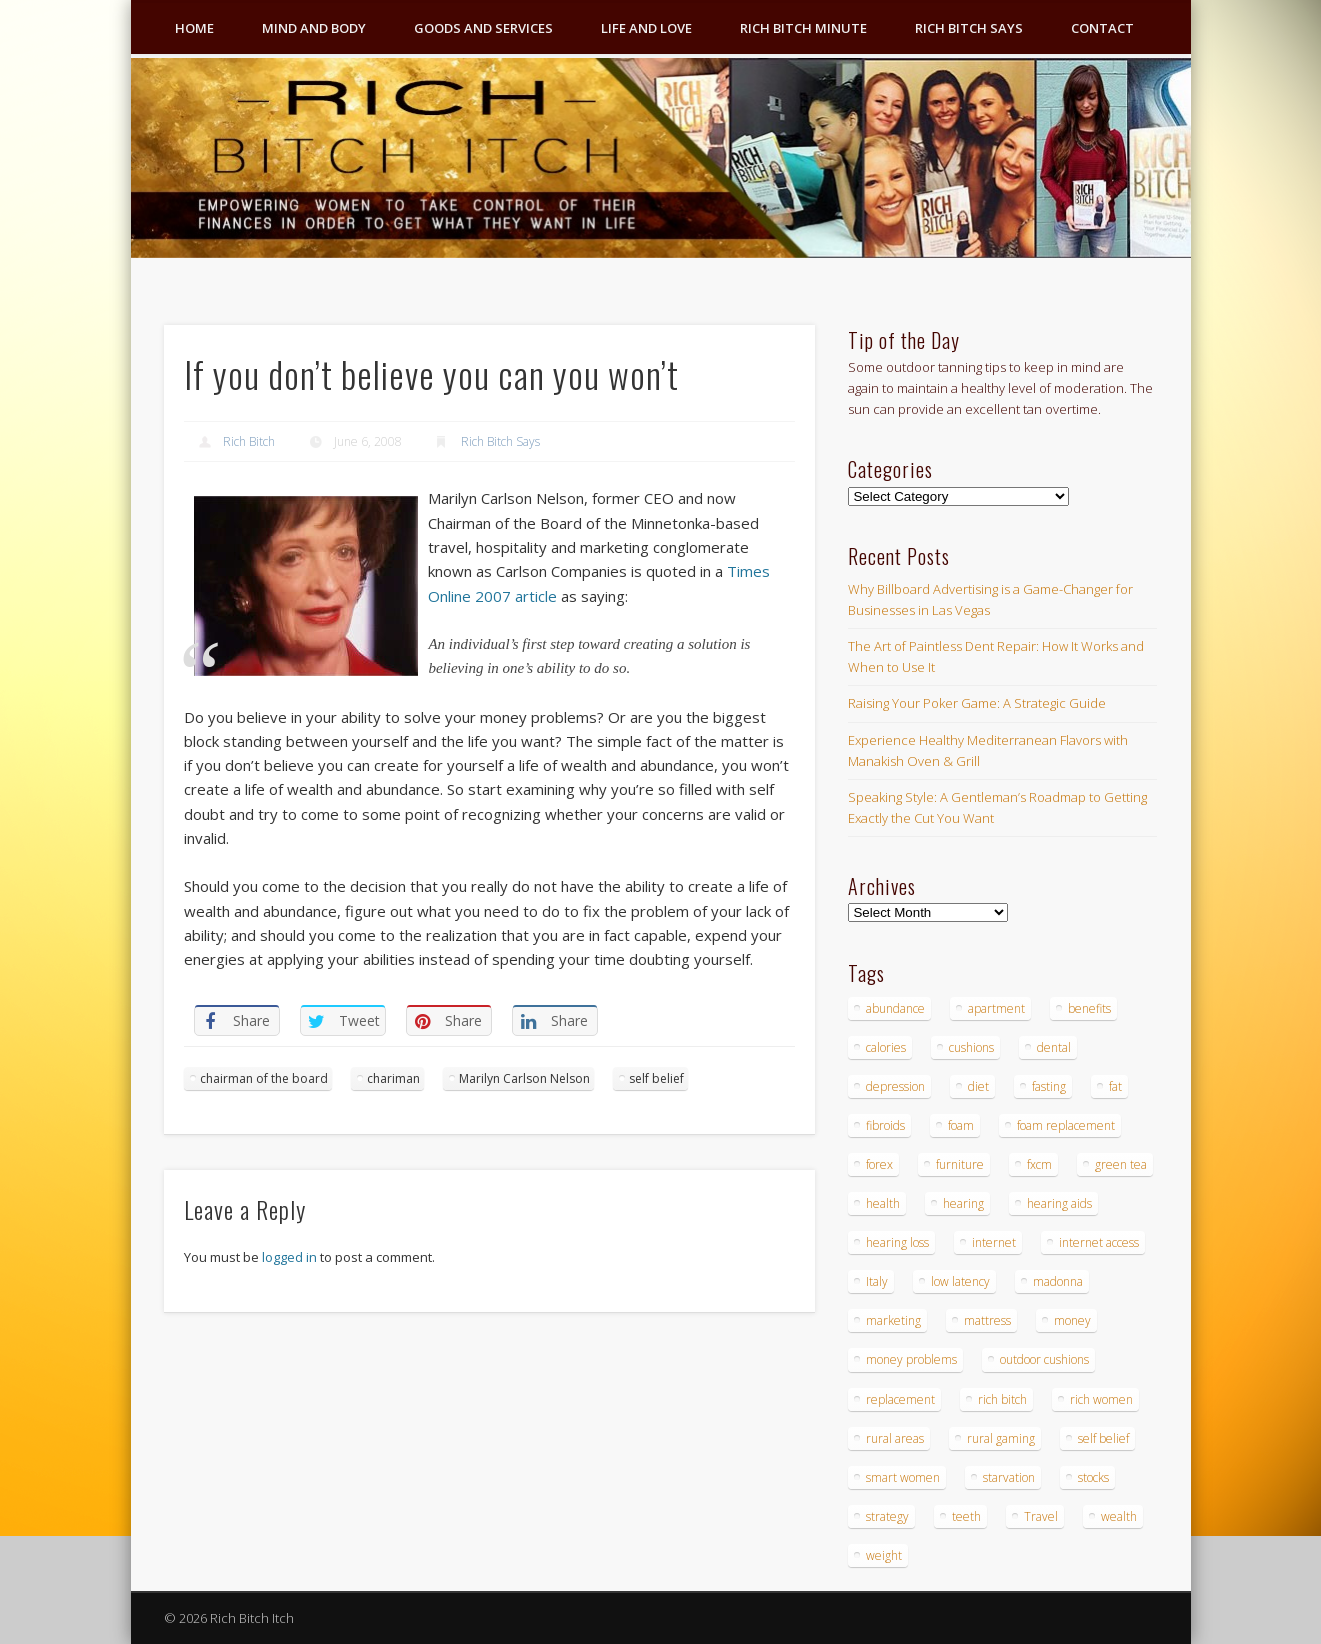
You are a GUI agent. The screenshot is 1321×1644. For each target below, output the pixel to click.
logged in (289, 1257)
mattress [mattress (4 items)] (987, 1320)
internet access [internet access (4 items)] (1099, 1242)
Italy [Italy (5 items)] (877, 1281)
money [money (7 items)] (1072, 1320)
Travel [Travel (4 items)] (1041, 1516)
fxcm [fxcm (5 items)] (1039, 1164)
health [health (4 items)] (883, 1203)
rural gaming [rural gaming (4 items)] (1001, 1438)
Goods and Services (483, 28)
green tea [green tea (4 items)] (1121, 1164)
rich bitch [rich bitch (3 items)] (1002, 1399)
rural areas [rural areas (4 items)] (895, 1438)
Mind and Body (314, 28)
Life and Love (646, 28)
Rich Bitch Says (969, 28)
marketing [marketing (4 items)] (893, 1320)
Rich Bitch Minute (803, 28)
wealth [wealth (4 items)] (1119, 1516)
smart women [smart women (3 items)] (903, 1477)
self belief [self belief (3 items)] (1103, 1438)
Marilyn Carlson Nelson (524, 1078)
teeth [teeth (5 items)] (966, 1516)
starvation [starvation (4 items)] (1009, 1477)
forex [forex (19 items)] (879, 1164)
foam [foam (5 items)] (961, 1125)
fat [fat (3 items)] (1115, 1086)
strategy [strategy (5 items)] (887, 1516)
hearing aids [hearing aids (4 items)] (1059, 1203)
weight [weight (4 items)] (884, 1555)
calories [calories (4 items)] (886, 1047)
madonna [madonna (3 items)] (1058, 1281)
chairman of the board (264, 1078)
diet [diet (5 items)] (978, 1086)
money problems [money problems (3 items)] (911, 1359)
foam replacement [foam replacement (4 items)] (1066, 1125)
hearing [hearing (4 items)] (963, 1203)
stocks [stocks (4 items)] (1093, 1477)
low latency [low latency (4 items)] (960, 1281)
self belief (656, 1078)
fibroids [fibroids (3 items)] (885, 1125)
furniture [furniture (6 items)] (960, 1164)
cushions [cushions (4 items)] (971, 1047)
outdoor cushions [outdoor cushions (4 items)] (1044, 1359)
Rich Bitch (249, 441)
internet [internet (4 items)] (994, 1242)
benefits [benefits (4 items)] (1089, 1008)
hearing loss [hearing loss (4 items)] (897, 1242)
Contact (1102, 28)
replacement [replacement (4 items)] (900, 1399)
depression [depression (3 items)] (895, 1086)
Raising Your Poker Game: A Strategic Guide (977, 703)
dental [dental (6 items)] (1054, 1047)
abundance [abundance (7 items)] (895, 1008)
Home (194, 28)
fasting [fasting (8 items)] (1049, 1086)
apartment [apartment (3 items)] (996, 1008)
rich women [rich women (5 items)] (1101, 1399)
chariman (393, 1078)
